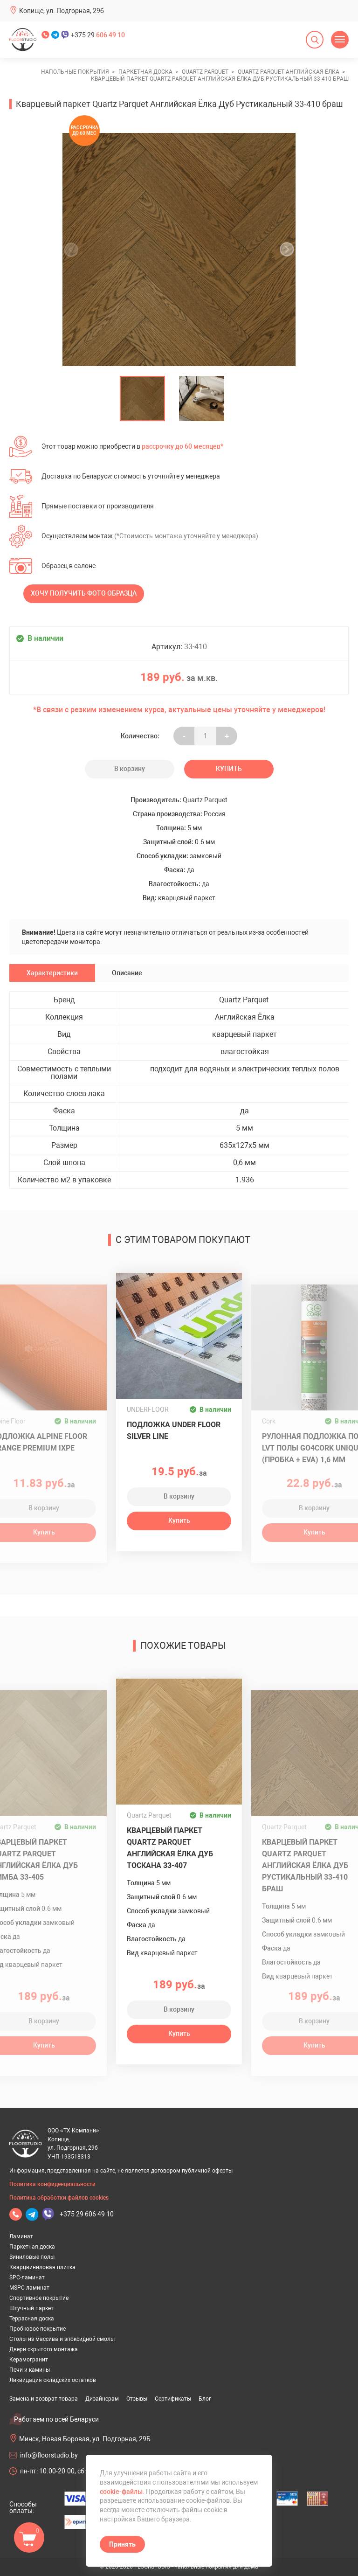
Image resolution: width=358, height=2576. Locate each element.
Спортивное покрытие (39, 2298)
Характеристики (52, 973)
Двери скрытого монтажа (43, 2349)
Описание (127, 973)
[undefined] (74, 249)
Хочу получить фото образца (84, 593)
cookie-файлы (121, 2491)
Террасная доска (31, 2318)
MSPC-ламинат (29, 2287)
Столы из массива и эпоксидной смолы (62, 2339)
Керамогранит (28, 2359)
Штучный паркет (31, 2308)
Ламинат (21, 2236)
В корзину (129, 768)
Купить (229, 768)
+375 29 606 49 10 (87, 2214)
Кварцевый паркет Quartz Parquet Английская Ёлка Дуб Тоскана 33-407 (170, 1848)
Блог (205, 2398)
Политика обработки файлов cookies (59, 2197)
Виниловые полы (32, 2257)
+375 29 (98, 35)
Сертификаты (173, 2398)
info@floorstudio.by (49, 2455)
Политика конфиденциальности (52, 2184)
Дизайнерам (102, 2398)
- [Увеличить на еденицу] (184, 736)
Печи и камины (29, 2370)
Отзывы (136, 2398)
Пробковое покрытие (37, 2329)
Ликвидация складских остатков (52, 2380)
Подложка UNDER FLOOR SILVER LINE (173, 1430)
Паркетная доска (32, 2246)
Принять (122, 2544)
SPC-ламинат (27, 2277)
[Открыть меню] (340, 40)
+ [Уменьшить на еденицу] (227, 736)
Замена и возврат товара (43, 2398)
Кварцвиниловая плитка (42, 2267)
